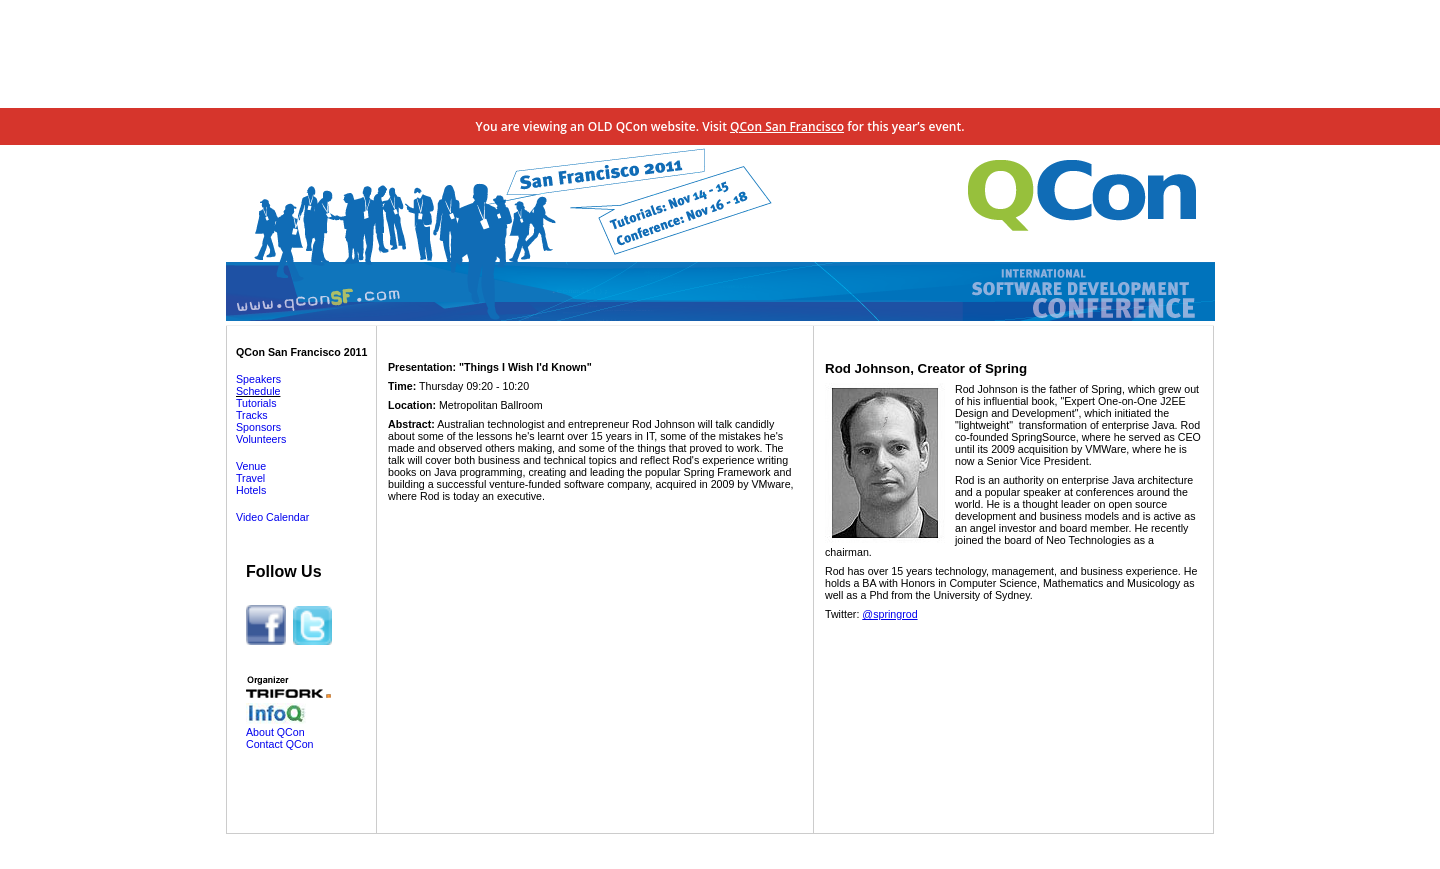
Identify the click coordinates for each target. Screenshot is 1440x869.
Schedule (258, 391)
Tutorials (256, 403)
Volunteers (261, 439)
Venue (251, 466)
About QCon (275, 732)
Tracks (252, 415)
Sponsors (258, 427)
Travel (250, 478)
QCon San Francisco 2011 (301, 352)
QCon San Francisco (787, 126)
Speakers (258, 379)
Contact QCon (280, 744)
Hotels (251, 490)
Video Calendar (272, 517)
